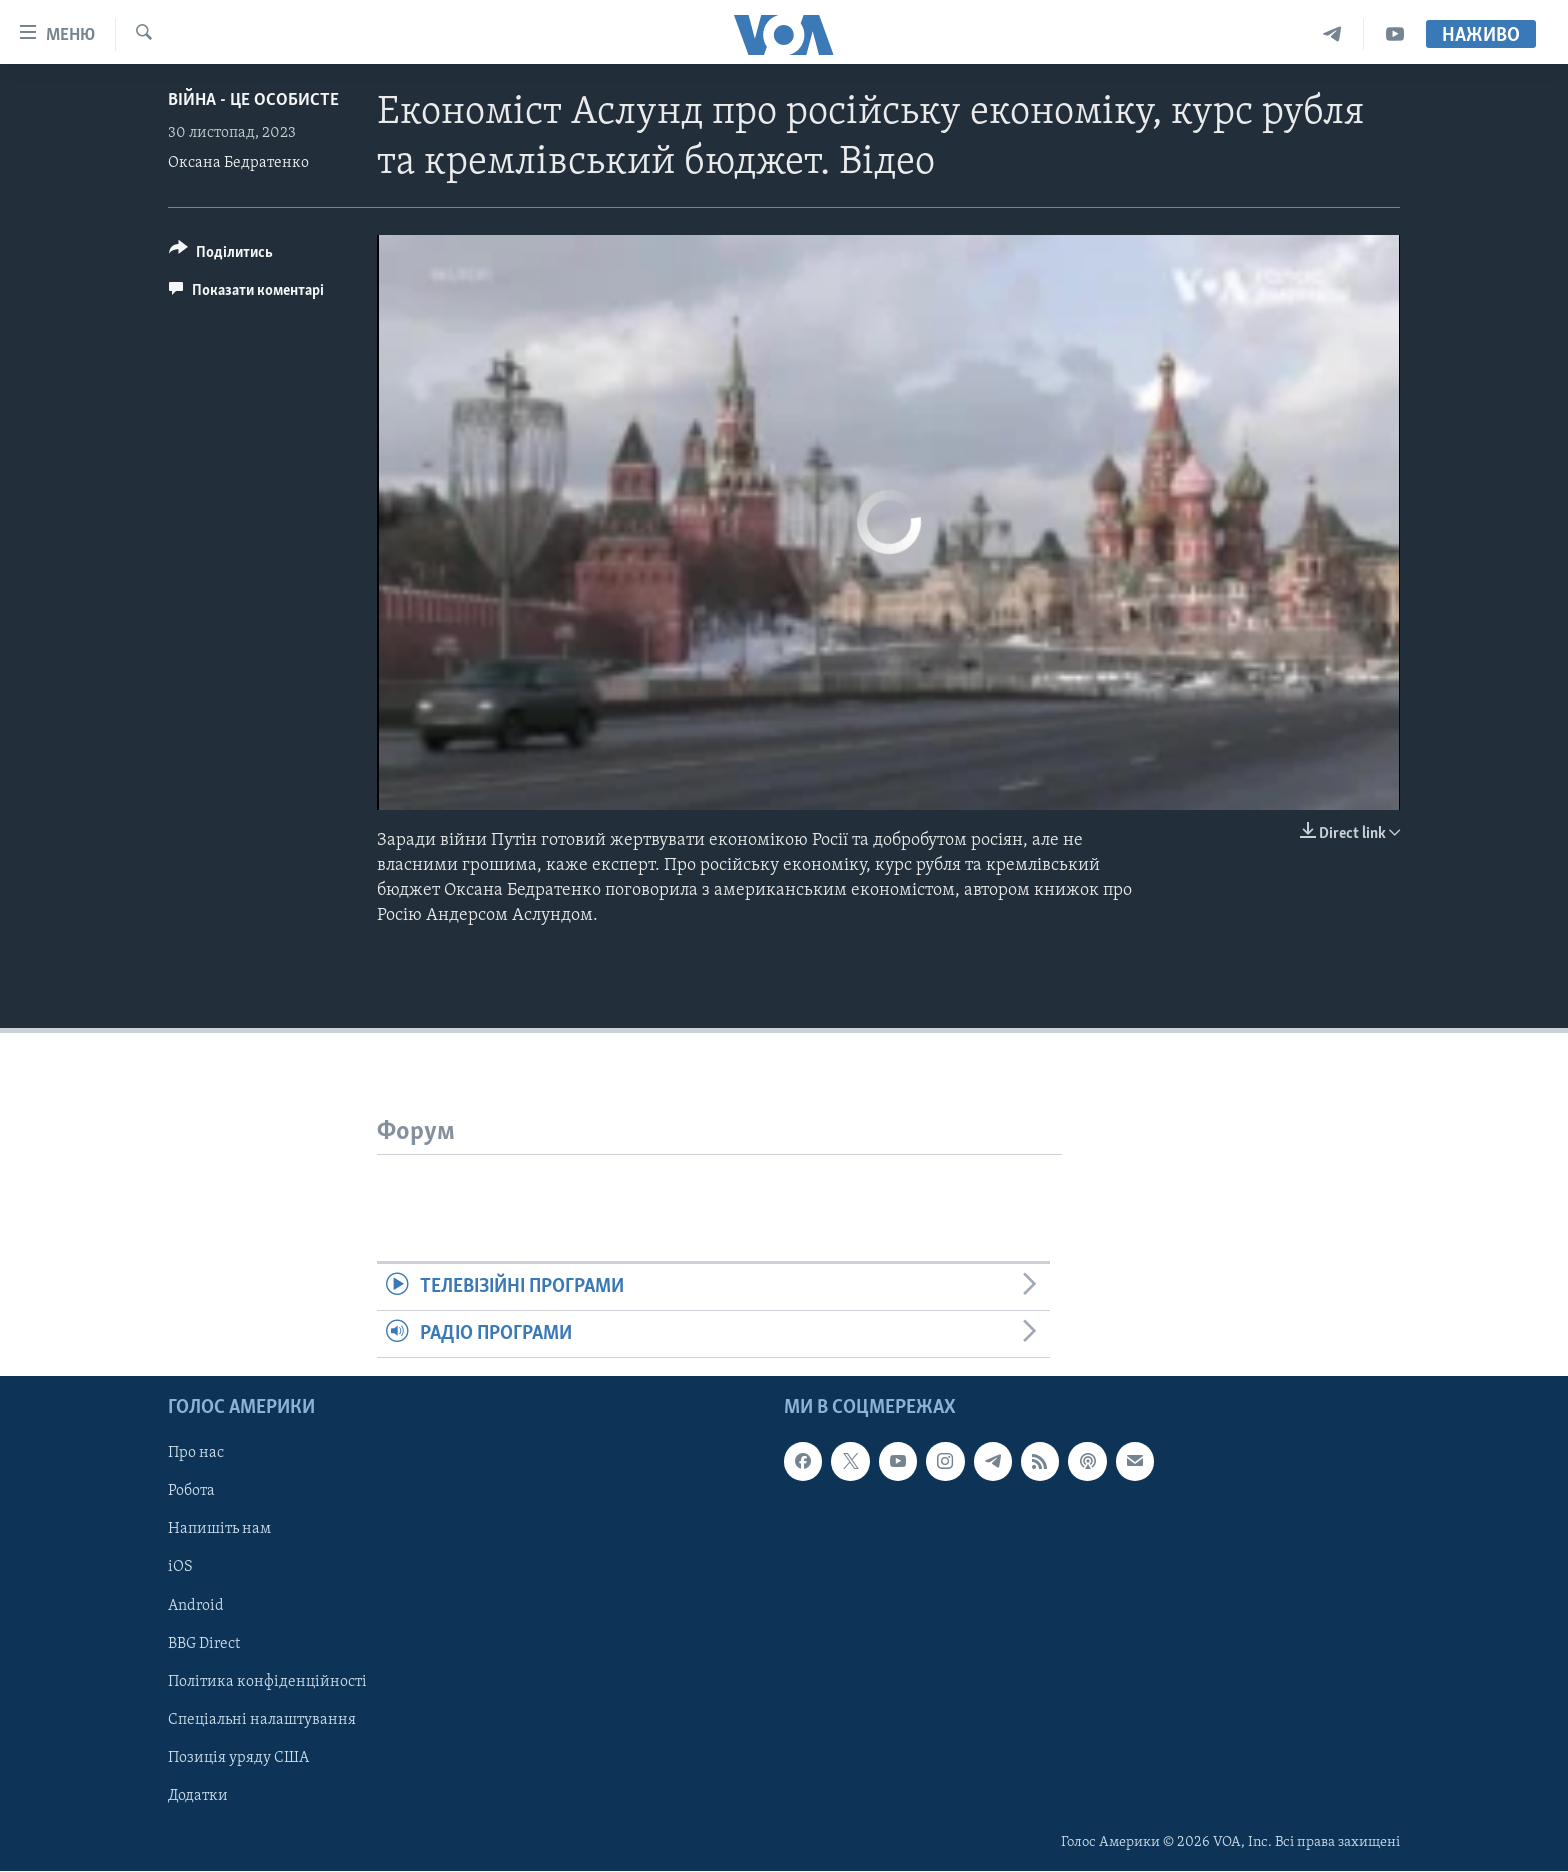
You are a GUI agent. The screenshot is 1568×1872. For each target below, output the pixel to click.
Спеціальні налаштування (262, 1720)
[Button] (221, 255)
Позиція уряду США (238, 1758)
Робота (191, 1492)
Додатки (198, 1796)
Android (196, 1606)
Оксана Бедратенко (238, 163)
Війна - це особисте (253, 100)
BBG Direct (204, 1644)
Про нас (196, 1454)
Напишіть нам (219, 1530)
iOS (180, 1568)
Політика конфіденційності (267, 1682)
